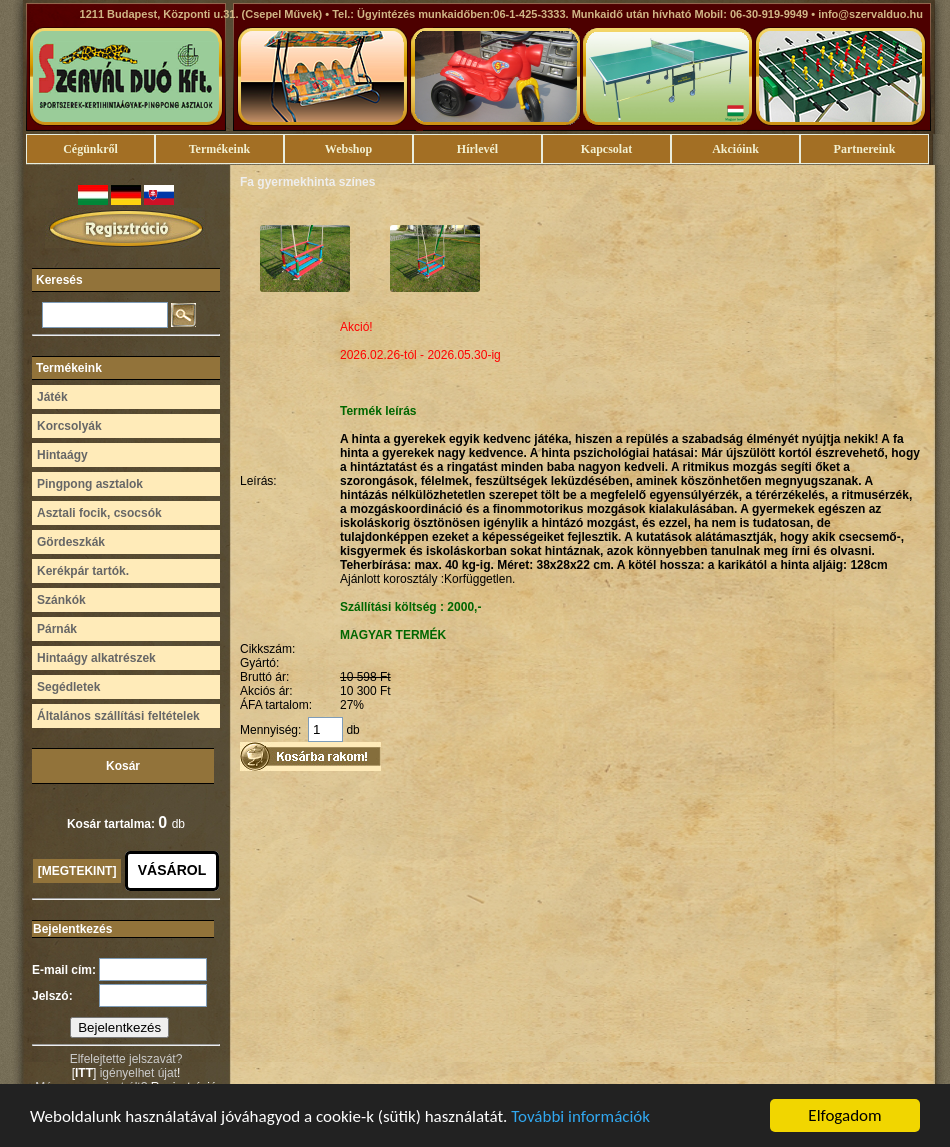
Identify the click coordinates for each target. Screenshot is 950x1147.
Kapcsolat (606, 149)
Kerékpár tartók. (83, 571)
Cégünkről (90, 149)
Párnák (57, 629)
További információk (580, 1117)
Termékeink (220, 149)
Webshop (348, 149)
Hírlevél (477, 149)
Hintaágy (62, 455)
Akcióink (735, 149)
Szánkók (61, 600)
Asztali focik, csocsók (99, 513)
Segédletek (68, 687)
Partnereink (865, 149)
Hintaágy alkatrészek (96, 658)
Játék (52, 397)
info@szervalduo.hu (870, 14)
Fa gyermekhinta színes (307, 182)
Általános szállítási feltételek (118, 716)
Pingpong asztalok (90, 484)
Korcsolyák (69, 426)
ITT (84, 1073)
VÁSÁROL (172, 870)
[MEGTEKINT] (77, 871)
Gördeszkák (71, 542)
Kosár (123, 766)
